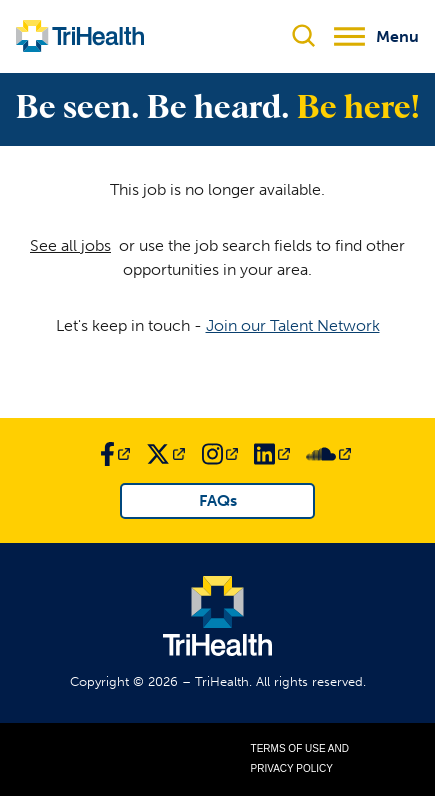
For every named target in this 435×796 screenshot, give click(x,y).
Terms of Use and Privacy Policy (300, 758)
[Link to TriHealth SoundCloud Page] (328, 454)
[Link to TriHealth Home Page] (80, 36)
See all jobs (70, 245)
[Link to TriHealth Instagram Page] (220, 454)
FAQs (218, 500)
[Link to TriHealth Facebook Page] (115, 454)
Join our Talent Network (293, 325)
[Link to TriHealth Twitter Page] (165, 454)
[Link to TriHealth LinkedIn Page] (272, 454)
